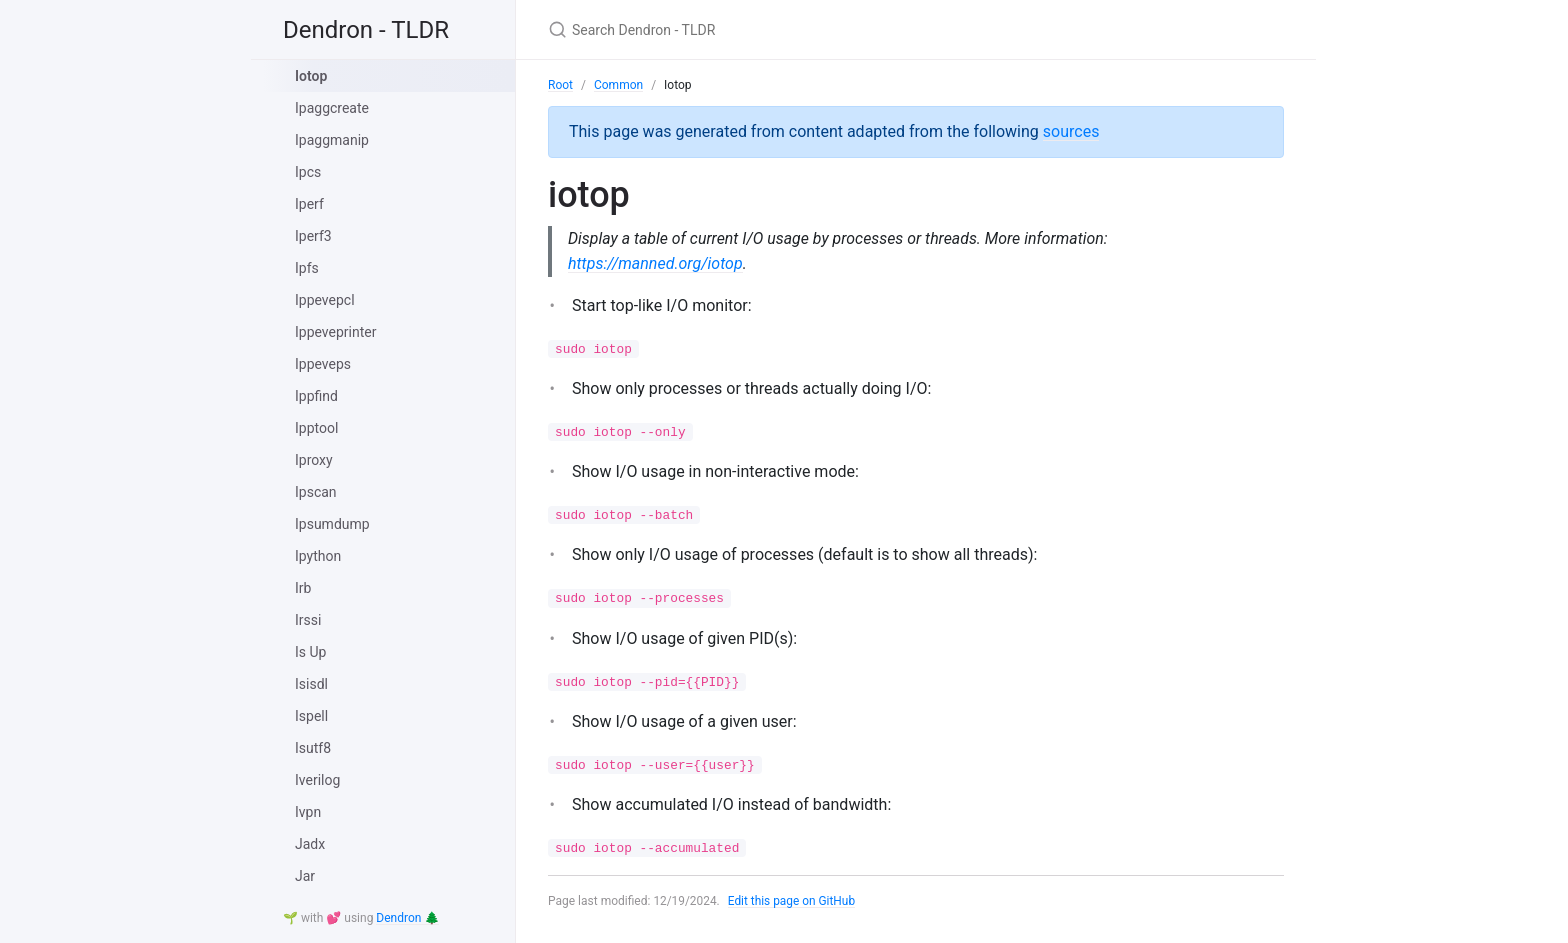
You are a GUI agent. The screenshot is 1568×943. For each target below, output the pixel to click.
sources (1071, 131)
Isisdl (311, 684)
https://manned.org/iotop (655, 263)
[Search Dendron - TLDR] (784, 29)
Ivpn (308, 812)
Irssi (308, 620)
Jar (305, 876)
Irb (303, 588)
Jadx (310, 844)
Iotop (311, 76)
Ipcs (308, 172)
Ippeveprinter (335, 332)
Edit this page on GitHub (792, 901)
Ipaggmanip (332, 140)
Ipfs (307, 268)
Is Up (310, 652)
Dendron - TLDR (366, 30)
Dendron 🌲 (407, 918)
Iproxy (314, 460)
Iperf (309, 204)
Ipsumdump (332, 524)
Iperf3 (313, 236)
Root (560, 85)
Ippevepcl (325, 300)
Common (618, 85)
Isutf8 (313, 748)
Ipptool (316, 428)
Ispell (311, 716)
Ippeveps (323, 364)
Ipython (318, 556)
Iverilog (317, 780)
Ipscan (316, 492)
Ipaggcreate (332, 108)
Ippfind (316, 396)
